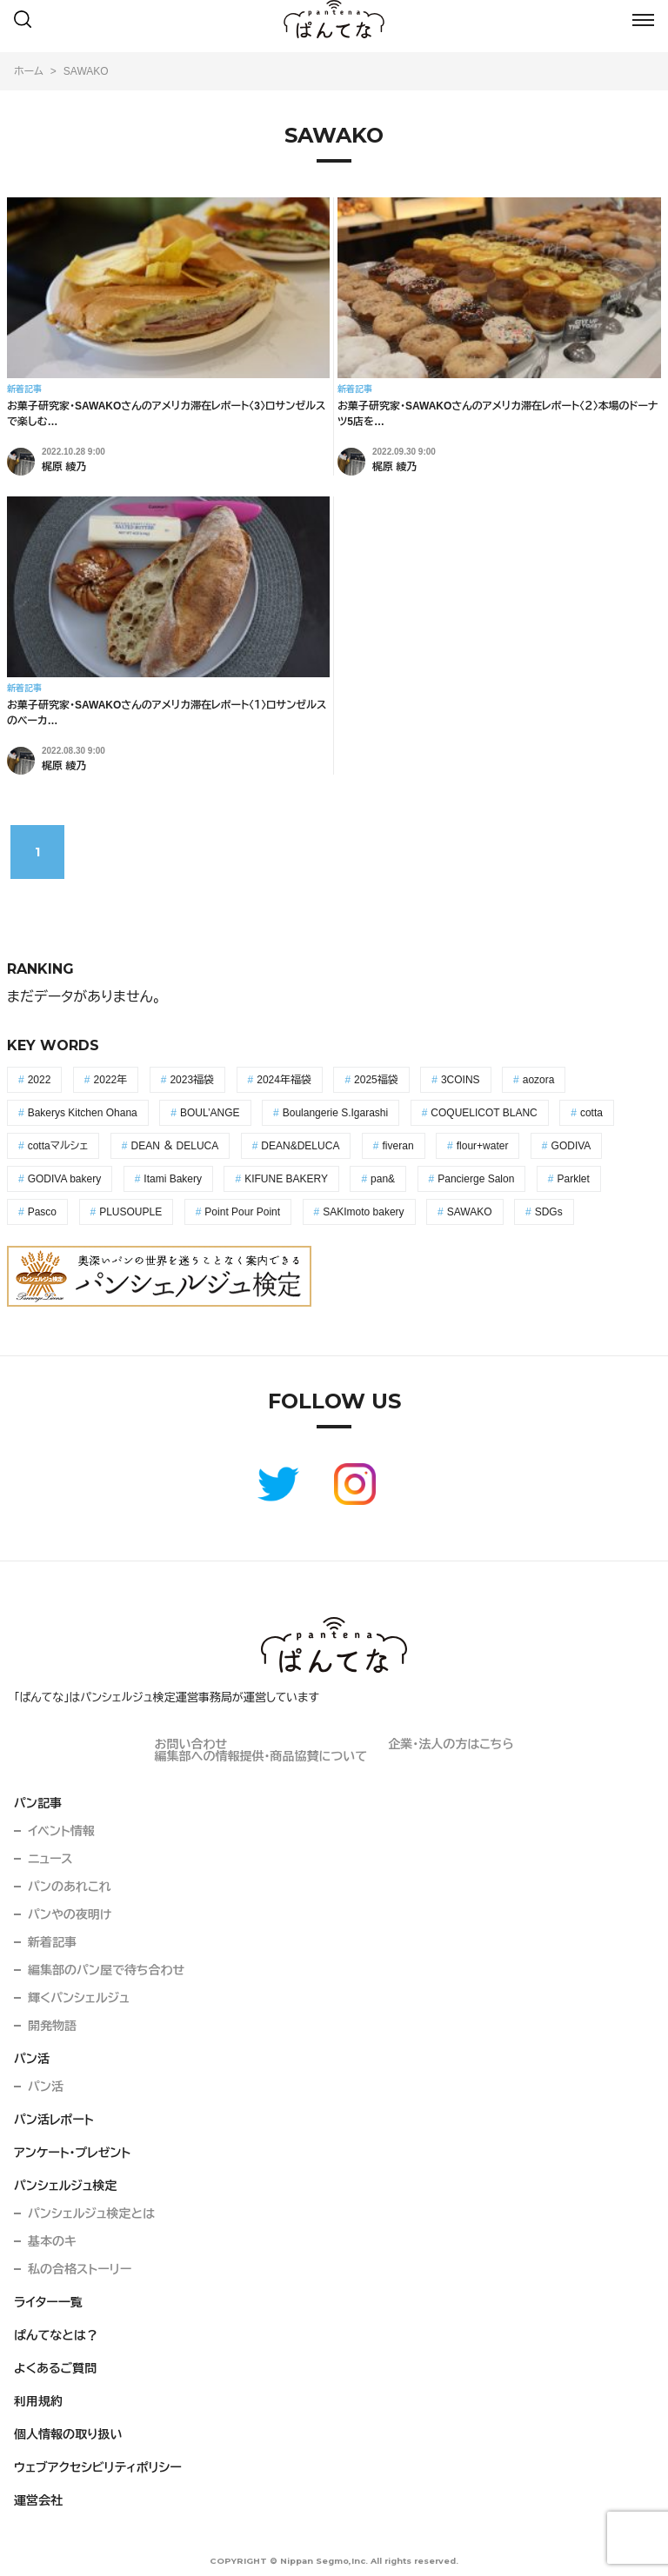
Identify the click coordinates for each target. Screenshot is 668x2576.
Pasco (42, 1212)
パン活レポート (54, 2120)
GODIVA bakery (64, 1179)
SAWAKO (469, 1212)
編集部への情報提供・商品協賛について (260, 1756)
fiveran (398, 1146)
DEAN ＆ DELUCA (175, 1146)
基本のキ (52, 2241)
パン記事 (38, 1803)
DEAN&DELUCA (300, 1146)
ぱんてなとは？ (56, 2335)
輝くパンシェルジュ (79, 1998)
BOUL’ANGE (210, 1113)
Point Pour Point (242, 1212)
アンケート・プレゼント (72, 2153)
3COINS (460, 1080)
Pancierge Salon (476, 1179)
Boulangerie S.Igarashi (335, 1113)
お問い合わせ (190, 1744)
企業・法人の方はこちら (450, 1744)
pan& (383, 1179)
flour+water (483, 1146)
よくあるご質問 (55, 2368)
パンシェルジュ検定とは (91, 2213)
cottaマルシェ (58, 1146)
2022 (39, 1080)
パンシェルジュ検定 (65, 2186)
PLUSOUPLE (130, 1212)
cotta (591, 1113)
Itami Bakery (173, 1179)
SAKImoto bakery (363, 1212)
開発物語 (52, 2026)
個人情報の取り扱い (68, 2434)
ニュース (50, 1859)
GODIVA (571, 1146)
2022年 (111, 1080)
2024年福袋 (284, 1080)
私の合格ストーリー (79, 2269)
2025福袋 (376, 1080)
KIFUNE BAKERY (286, 1179)
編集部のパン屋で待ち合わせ (106, 1970)
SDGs (549, 1212)
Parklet (573, 1179)
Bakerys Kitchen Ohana (82, 1113)
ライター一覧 (48, 2302)
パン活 (32, 2059)
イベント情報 (61, 1831)
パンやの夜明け (69, 1914)
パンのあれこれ (69, 1886)
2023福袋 (192, 1080)
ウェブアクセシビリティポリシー (98, 2467)
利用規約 (38, 2401)
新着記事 (52, 1942)
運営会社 (38, 2500)
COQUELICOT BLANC (484, 1113)
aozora (539, 1080)
